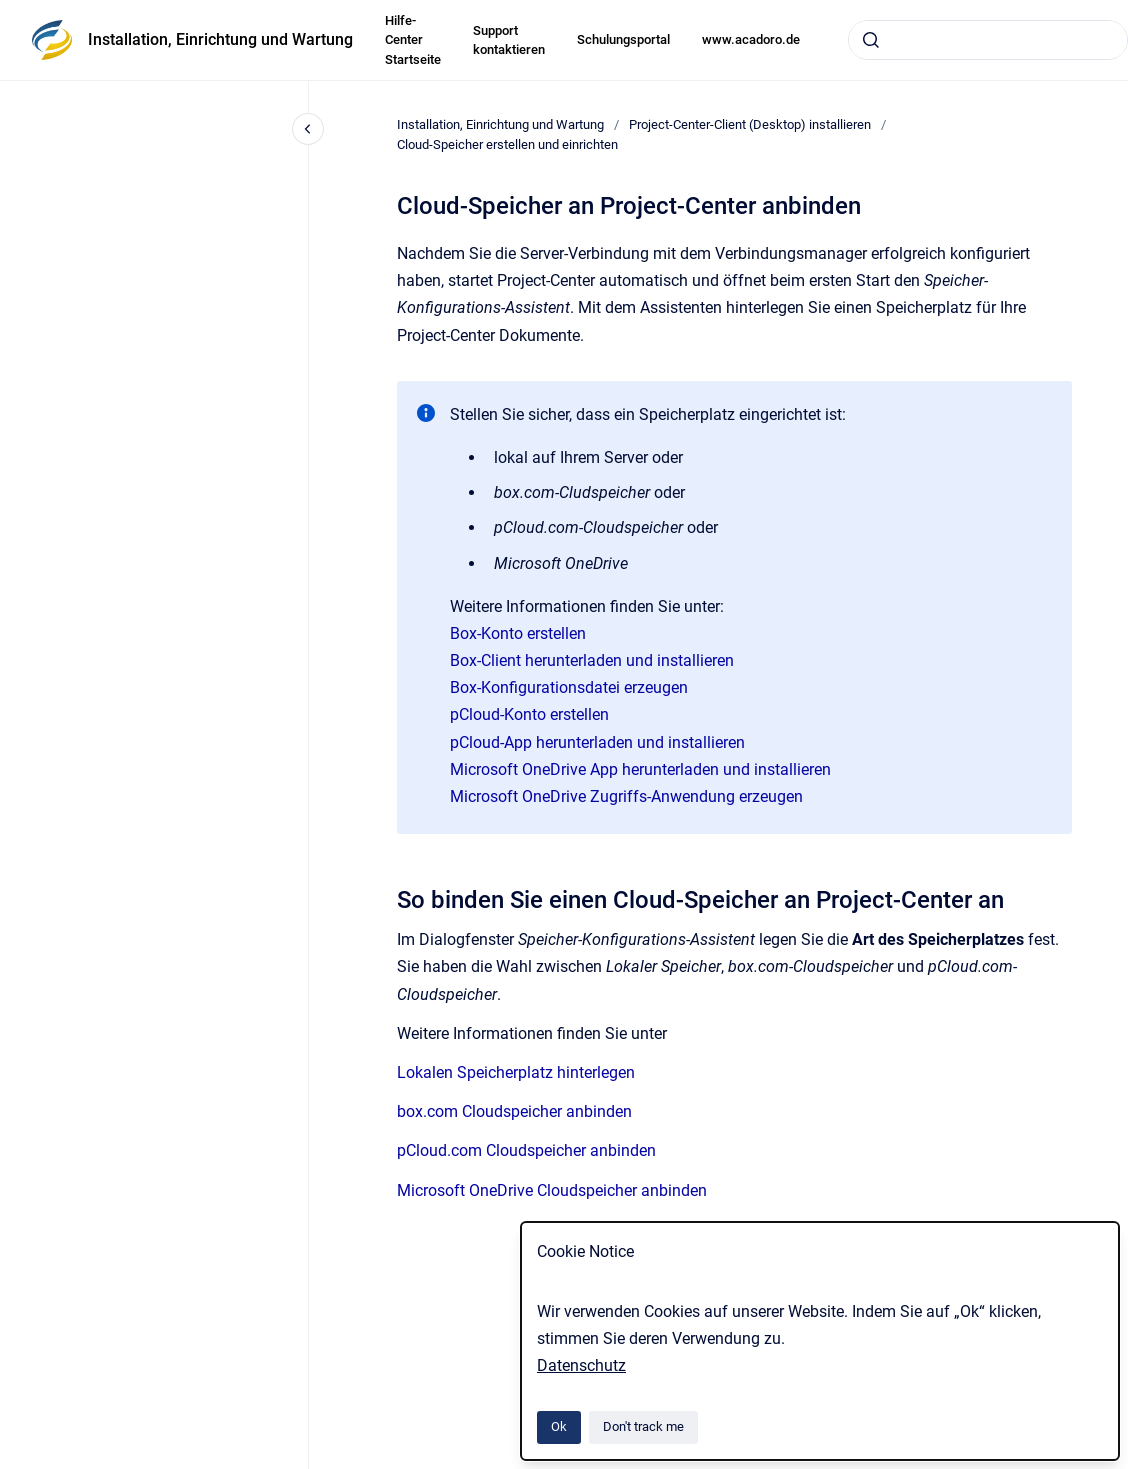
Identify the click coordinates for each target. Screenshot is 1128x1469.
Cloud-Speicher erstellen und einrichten (507, 144)
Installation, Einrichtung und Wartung (220, 39)
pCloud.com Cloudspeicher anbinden (526, 1150)
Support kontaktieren (509, 40)
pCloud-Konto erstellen (529, 714)
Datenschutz (581, 1365)
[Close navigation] (308, 129)
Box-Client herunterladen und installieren (592, 660)
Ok (559, 1426)
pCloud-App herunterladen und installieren (597, 742)
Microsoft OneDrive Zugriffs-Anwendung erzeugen (626, 796)
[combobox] (988, 40)
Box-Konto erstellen (518, 633)
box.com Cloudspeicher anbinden (514, 1111)
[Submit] (871, 40)
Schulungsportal (623, 39)
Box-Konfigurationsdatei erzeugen (569, 687)
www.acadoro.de (751, 39)
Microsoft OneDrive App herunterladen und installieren (640, 769)
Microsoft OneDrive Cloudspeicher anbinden (552, 1190)
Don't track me (643, 1426)
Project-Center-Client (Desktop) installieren (750, 124)
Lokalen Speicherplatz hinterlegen (516, 1072)
